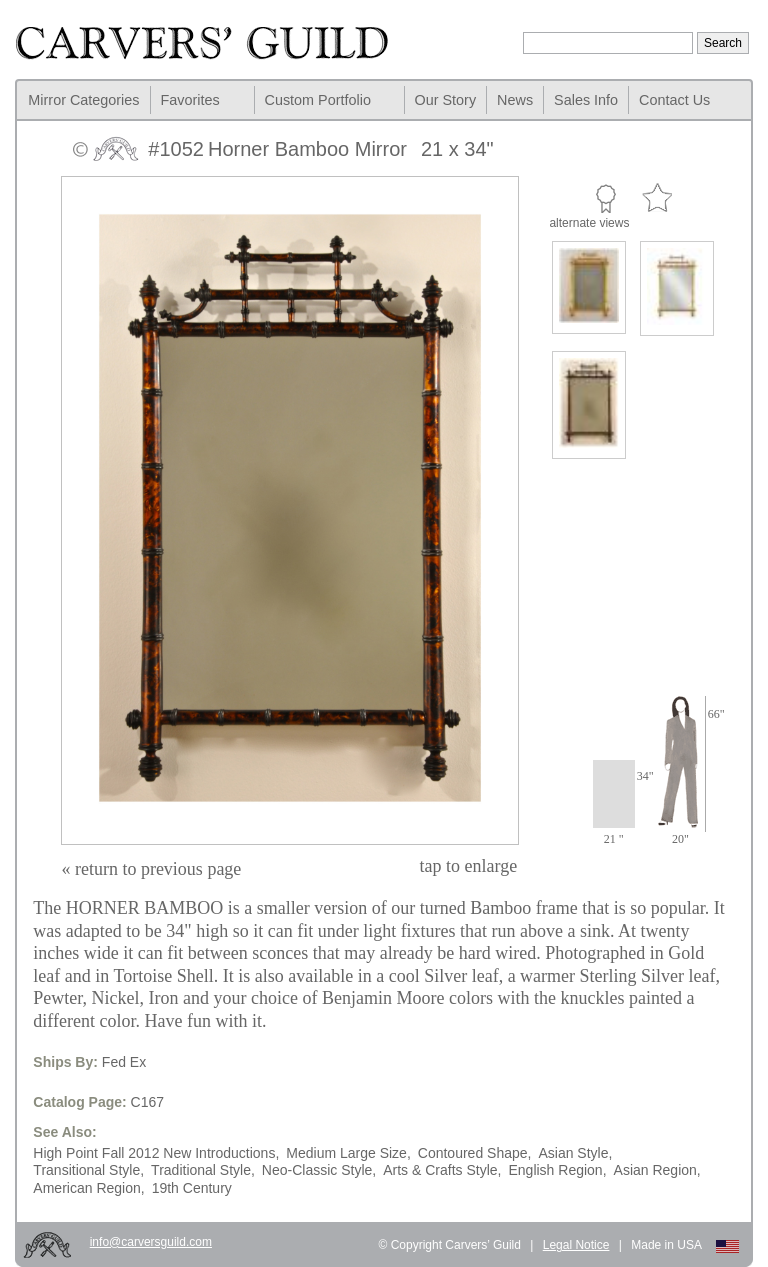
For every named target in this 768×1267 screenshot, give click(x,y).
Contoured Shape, (475, 1153)
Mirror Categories (83, 100)
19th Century (192, 1188)
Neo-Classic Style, (319, 1170)
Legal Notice (576, 1245)
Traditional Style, (203, 1170)
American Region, (88, 1188)
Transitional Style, (88, 1170)
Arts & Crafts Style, (442, 1170)
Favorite (657, 198)
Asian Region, (657, 1170)
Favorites (190, 100)
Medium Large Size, (348, 1153)
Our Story (446, 100)
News (515, 100)
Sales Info (586, 100)
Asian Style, (575, 1153)
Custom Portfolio (318, 100)
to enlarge (469, 866)
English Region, (557, 1170)
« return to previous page (151, 869)
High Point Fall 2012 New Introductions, (156, 1153)
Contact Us (674, 100)
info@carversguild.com (151, 1242)
